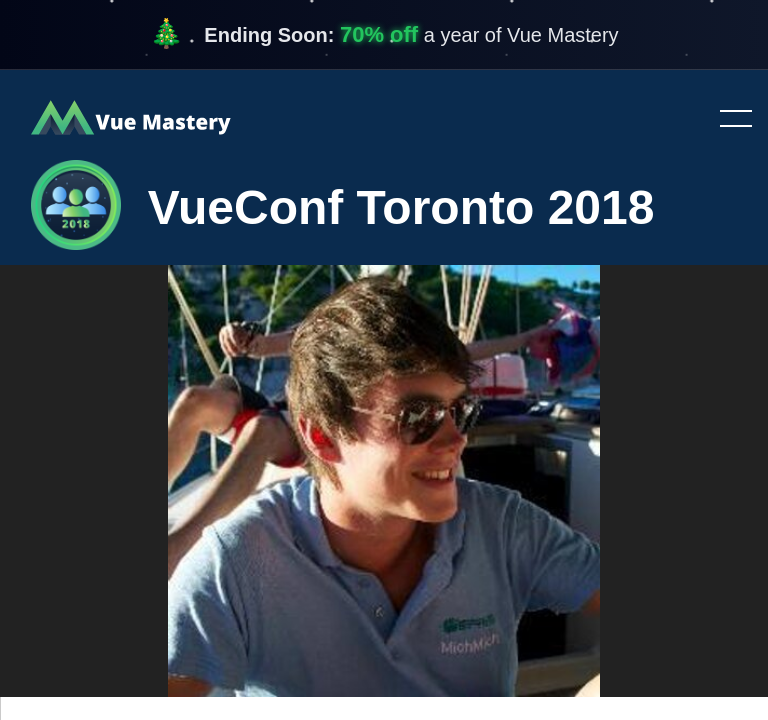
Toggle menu (728, 120)
